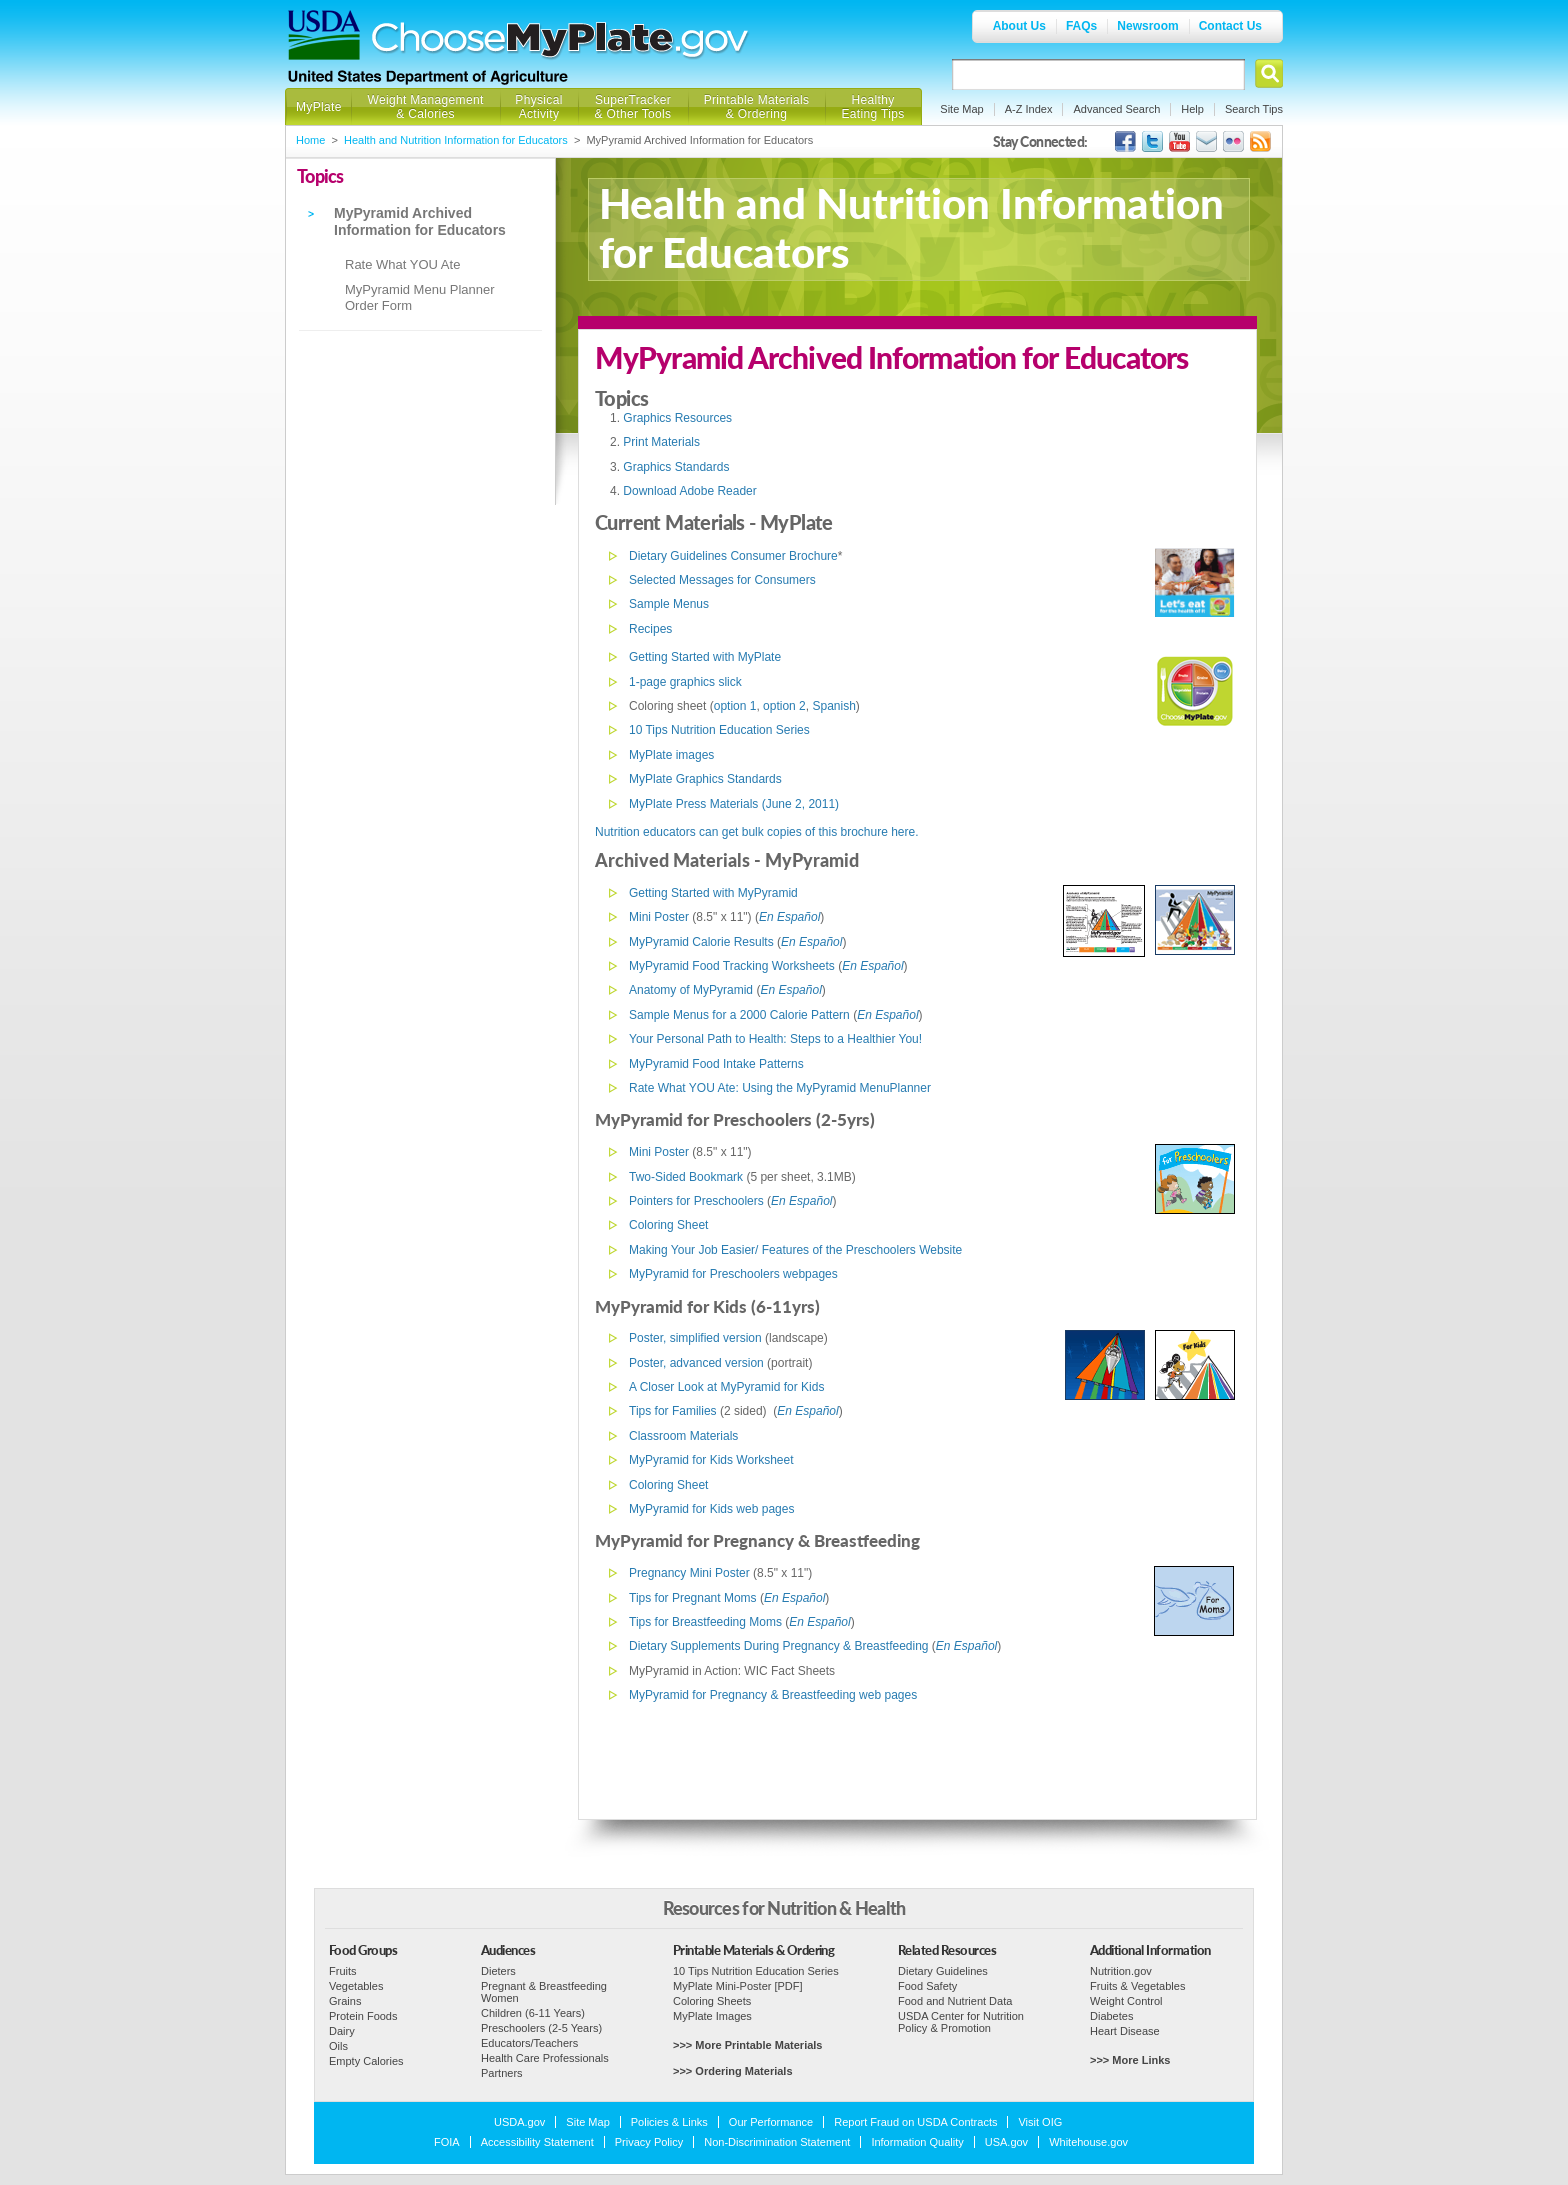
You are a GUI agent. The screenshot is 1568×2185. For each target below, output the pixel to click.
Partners (502, 2073)
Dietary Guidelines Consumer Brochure (733, 556)
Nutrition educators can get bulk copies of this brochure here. (757, 832)
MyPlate (319, 107)
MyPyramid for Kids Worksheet (711, 1460)
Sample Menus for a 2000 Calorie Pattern (739, 1015)
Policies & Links (669, 2122)
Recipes (650, 629)
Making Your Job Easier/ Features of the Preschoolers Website (795, 1250)
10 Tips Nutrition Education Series (719, 730)
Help (1192, 109)
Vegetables (356, 1986)
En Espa (781, 917)
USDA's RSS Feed (1260, 141)
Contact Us (1230, 26)
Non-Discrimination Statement (777, 2142)
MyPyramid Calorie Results (701, 942)
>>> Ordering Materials (733, 2071)
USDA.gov (519, 2122)
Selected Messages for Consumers (722, 580)
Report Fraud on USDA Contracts (915, 2122)
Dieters (498, 1971)
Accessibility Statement (537, 2142)
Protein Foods (363, 2016)
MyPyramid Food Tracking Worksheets (732, 966)
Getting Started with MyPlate (705, 657)
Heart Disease (1125, 2031)
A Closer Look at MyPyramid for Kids (726, 1387)
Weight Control (1126, 2001)
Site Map (961, 109)
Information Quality (917, 2142)
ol (815, 917)
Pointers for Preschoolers (696, 1201)
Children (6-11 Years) (533, 2013)
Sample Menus (669, 604)
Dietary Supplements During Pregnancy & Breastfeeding (779, 1646)
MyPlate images (671, 755)
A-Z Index (1029, 109)
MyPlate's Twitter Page (1152, 141)
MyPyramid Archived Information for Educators (420, 221)
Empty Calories (366, 2061)
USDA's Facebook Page (1125, 141)
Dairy (342, 2031)
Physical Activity (538, 107)
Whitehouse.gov (1088, 2142)
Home (310, 140)
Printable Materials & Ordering (757, 107)
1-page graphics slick (685, 682)
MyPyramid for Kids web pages (711, 1509)
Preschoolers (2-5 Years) (541, 2028)
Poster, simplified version (695, 1338)
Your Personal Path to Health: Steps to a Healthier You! (775, 1039)
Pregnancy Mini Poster (689, 1573)
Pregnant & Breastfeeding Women (544, 1992)
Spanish (833, 706)
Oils (338, 2046)
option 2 (784, 706)
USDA (324, 35)
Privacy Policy (649, 2142)
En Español (807, 1411)
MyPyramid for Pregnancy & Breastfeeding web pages (773, 1695)
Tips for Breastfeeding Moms (705, 1622)
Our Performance (771, 2122)
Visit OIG (1040, 2122)
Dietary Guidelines (943, 1971)
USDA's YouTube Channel (1179, 141)
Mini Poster (659, 917)
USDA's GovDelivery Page (1206, 141)
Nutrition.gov (1121, 1971)
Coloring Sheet (668, 1225)
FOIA (447, 2142)
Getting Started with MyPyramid (713, 893)
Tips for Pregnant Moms (693, 1598)
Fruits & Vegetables (1137, 1986)
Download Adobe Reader (689, 491)
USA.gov (1006, 2142)
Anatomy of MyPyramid (691, 990)
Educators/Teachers (529, 2043)
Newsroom (1147, 26)
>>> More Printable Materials (747, 2045)
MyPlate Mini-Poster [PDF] (738, 1986)
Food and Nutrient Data (955, 2001)
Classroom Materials (683, 1436)
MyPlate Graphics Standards (705, 779)
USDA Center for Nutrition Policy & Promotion (961, 2022)
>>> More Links (1130, 2060)
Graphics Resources (677, 418)
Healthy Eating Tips (873, 107)
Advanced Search (1116, 109)
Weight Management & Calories (425, 107)
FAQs (1081, 26)
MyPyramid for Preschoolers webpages (733, 1274)
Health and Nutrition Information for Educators (456, 140)
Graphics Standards (676, 467)
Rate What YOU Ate (402, 264)
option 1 (735, 706)
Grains (345, 2001)
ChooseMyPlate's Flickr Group (1233, 141)
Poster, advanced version (696, 1363)
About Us (1019, 26)
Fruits (343, 1971)
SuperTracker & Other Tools (633, 107)
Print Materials (661, 442)
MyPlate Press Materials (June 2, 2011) (734, 804)
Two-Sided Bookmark (686, 1177)
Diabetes (1111, 2016)
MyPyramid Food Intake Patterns (716, 1064)
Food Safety (927, 1986)
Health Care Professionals (545, 2058)
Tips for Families (673, 1411)
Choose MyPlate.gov (561, 41)
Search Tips (1254, 109)
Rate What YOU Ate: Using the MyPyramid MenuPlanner (780, 1088)
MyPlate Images (712, 2016)
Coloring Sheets (712, 2001)
